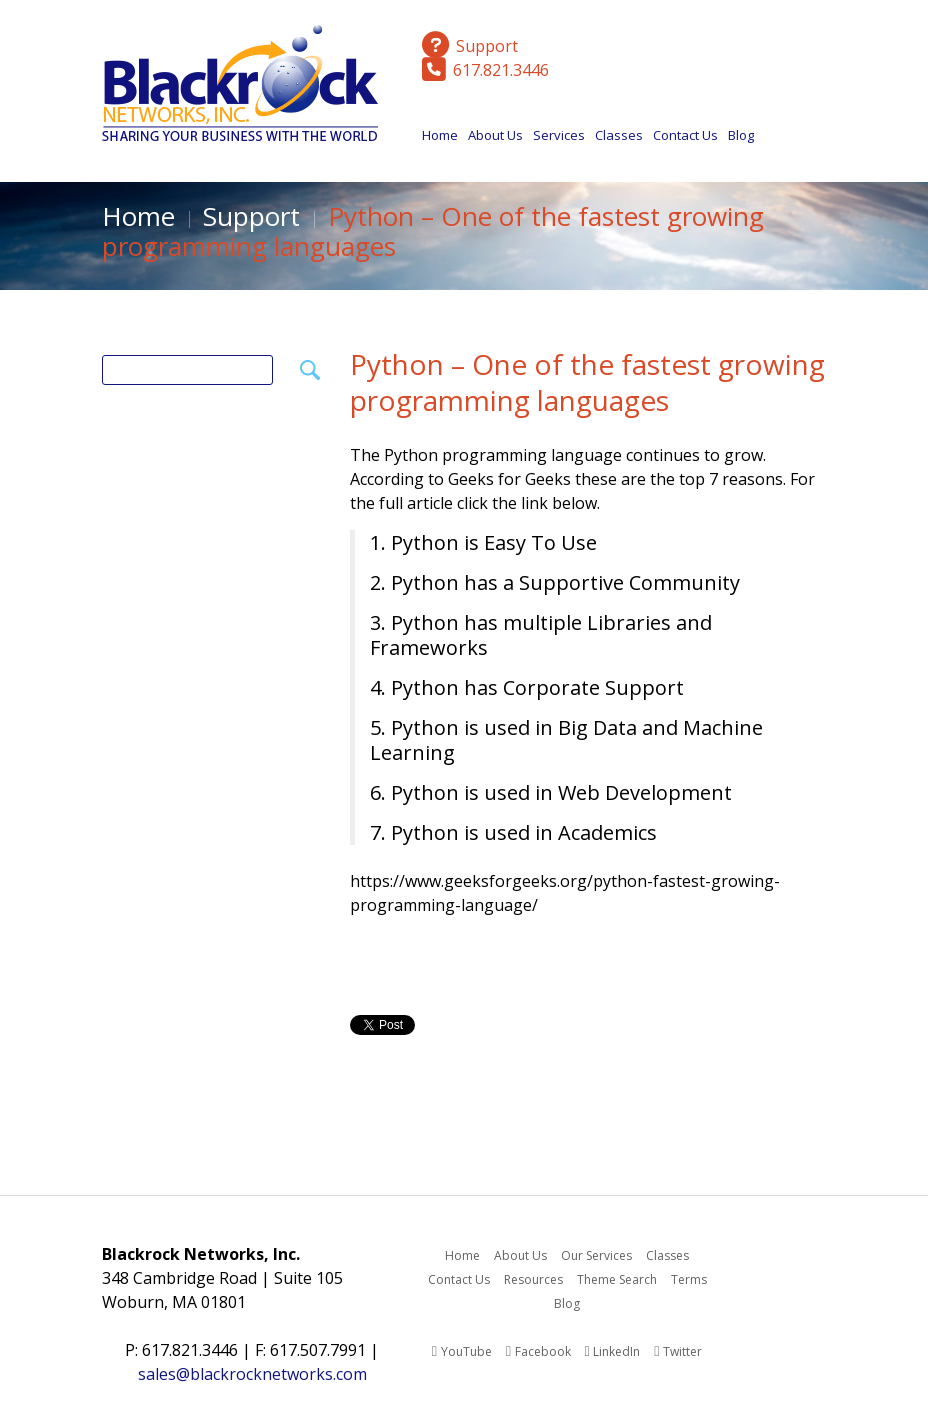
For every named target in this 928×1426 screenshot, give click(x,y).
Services (559, 140)
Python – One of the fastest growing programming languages (587, 382)
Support (251, 216)
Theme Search (617, 1279)
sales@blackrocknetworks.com (252, 1374)
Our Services (596, 1255)
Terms (689, 1279)
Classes (619, 140)
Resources (533, 1279)
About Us (495, 140)
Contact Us (685, 135)
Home (440, 135)
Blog (741, 135)
